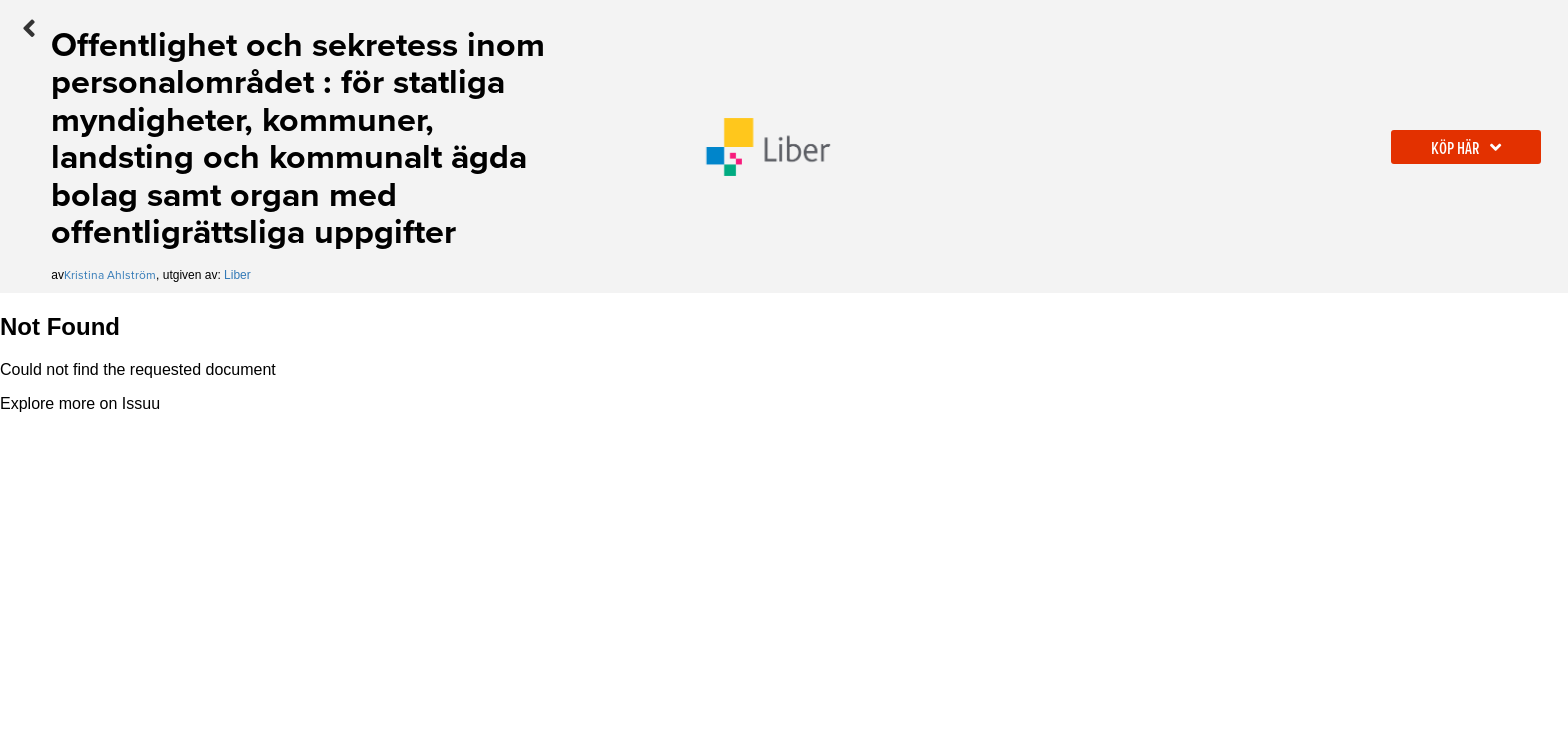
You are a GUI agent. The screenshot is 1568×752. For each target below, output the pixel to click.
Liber (237, 275)
